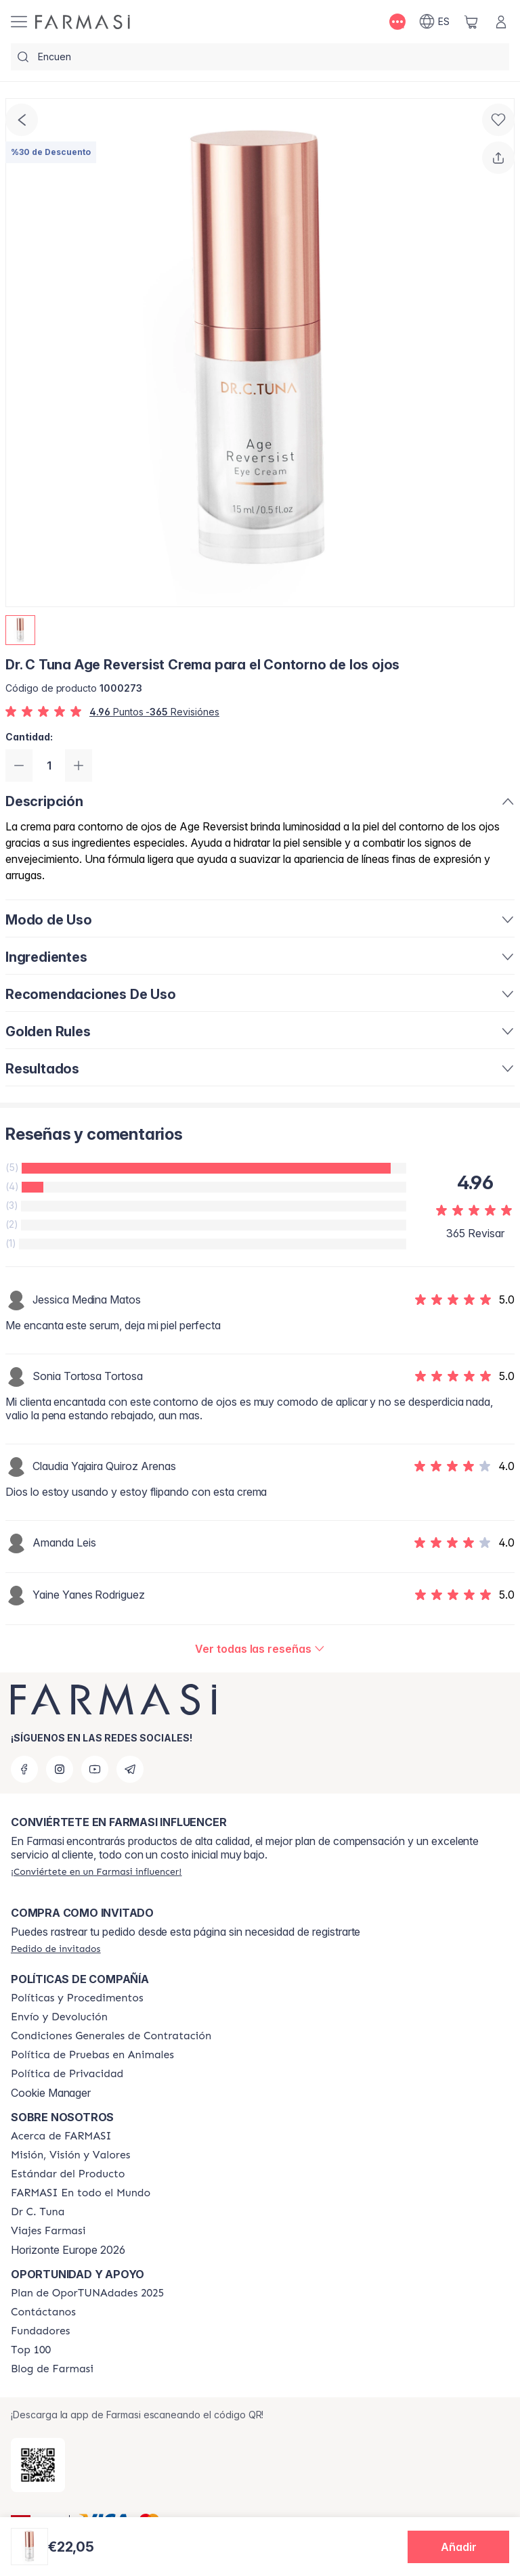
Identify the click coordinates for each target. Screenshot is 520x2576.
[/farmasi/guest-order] (55, 1948)
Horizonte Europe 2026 (68, 2250)
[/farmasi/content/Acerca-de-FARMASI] (61, 2136)
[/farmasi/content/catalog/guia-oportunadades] (87, 2293)
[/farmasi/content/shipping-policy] (59, 2017)
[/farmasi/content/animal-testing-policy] (92, 2055)
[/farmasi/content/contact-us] (43, 2312)
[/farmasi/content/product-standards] (68, 2174)
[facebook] (24, 1769)
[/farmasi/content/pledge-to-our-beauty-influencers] (37, 2212)
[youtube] (94, 1769)
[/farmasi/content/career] (48, 2231)
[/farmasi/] (82, 22)
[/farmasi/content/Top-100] (31, 2350)
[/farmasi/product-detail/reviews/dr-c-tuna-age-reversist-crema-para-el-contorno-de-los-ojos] (260, 1649)
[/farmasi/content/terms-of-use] (111, 2036)
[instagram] (59, 1769)
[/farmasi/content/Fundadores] (40, 2331)
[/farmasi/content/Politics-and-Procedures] (77, 1998)
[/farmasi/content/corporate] (80, 2193)
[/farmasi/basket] (471, 22)
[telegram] (130, 1769)
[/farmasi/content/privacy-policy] (67, 2074)
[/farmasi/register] (96, 1871)
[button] (458, 2547)
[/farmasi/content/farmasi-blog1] (52, 2369)
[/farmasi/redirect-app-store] (38, 2465)
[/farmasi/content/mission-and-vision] (70, 2155)
